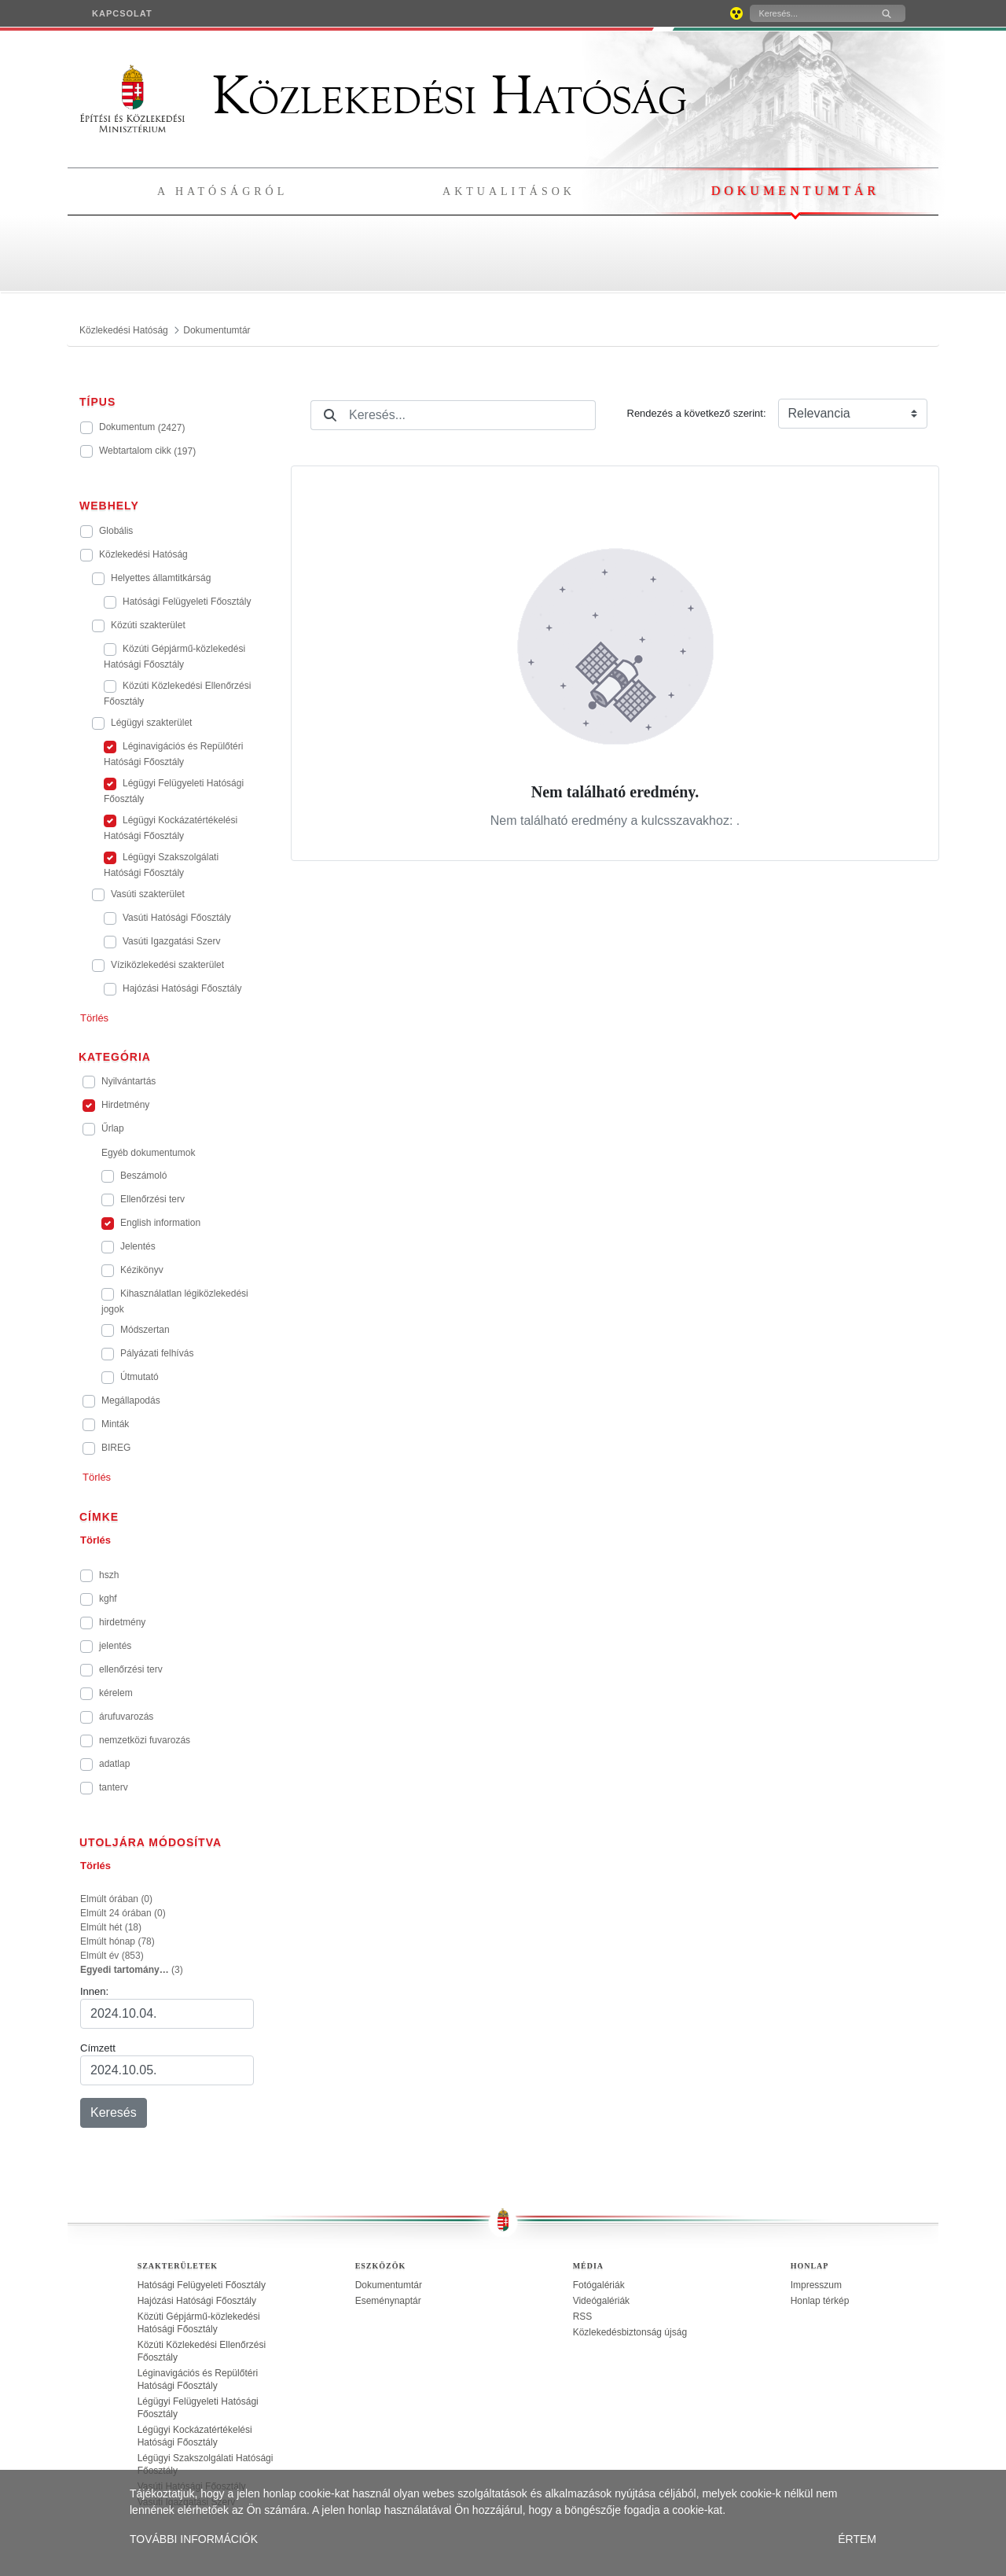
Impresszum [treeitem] (816, 2285)
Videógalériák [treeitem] (601, 2300)
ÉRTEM (857, 2539)
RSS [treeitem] (583, 2316)
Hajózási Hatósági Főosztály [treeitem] (197, 2300)
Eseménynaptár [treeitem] (388, 2300)
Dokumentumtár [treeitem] (388, 2285)
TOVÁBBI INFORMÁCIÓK (194, 2539)
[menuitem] (122, 13)
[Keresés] (809, 13)
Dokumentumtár (795, 190)
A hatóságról (222, 191)
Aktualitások (508, 191)
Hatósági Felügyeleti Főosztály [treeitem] (202, 2285)
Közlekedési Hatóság (383, 96)
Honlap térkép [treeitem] (820, 2300)
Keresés (113, 2112)
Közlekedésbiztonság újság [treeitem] (630, 2332)
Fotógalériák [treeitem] (599, 2285)
